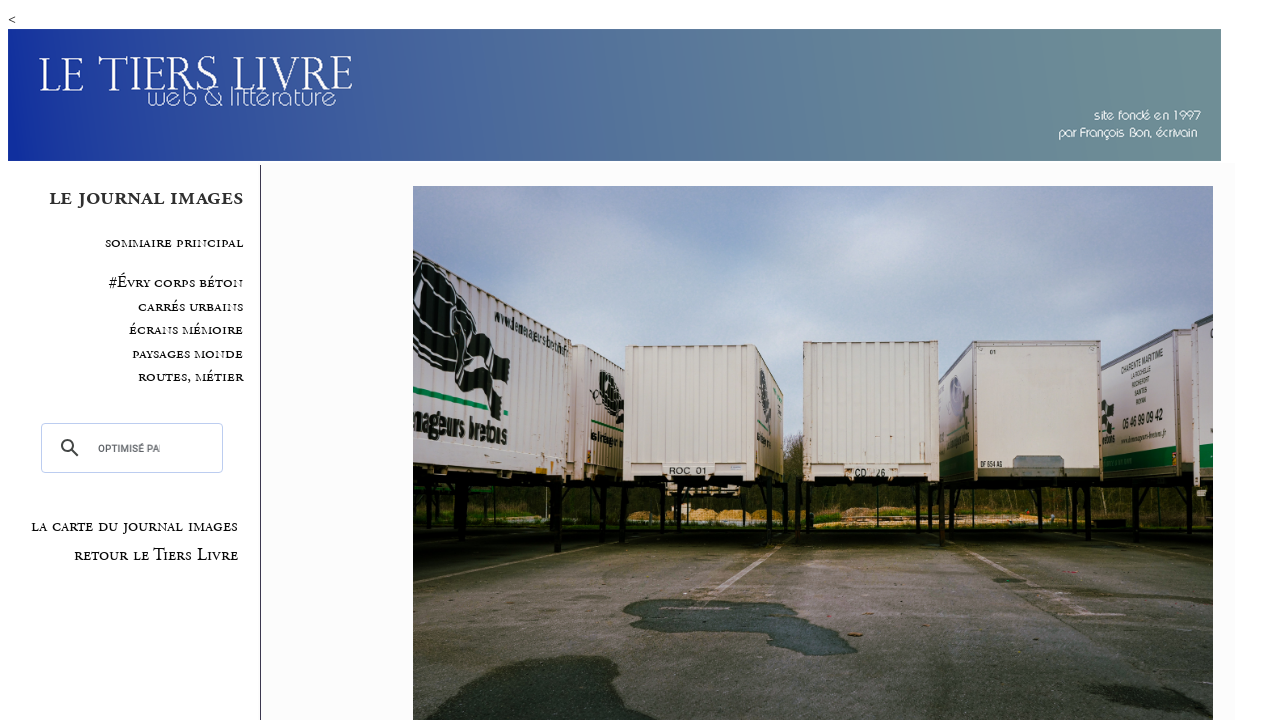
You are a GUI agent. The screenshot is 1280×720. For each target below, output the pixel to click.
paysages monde (187, 353)
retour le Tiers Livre (156, 555)
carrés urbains (190, 306)
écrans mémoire (186, 329)
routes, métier (190, 376)
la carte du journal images (134, 526)
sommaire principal (174, 242)
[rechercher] (129, 448)
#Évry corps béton (176, 282)
